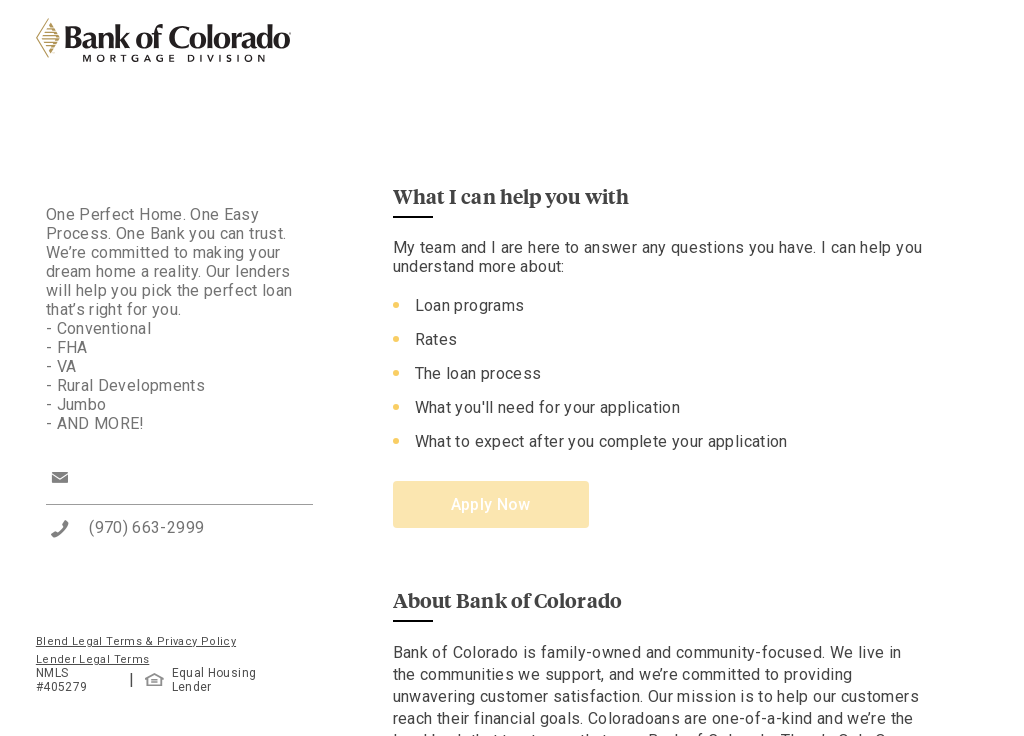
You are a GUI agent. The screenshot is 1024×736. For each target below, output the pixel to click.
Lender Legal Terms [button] (92, 659)
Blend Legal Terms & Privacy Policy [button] (136, 641)
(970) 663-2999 (146, 527)
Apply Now (491, 504)
